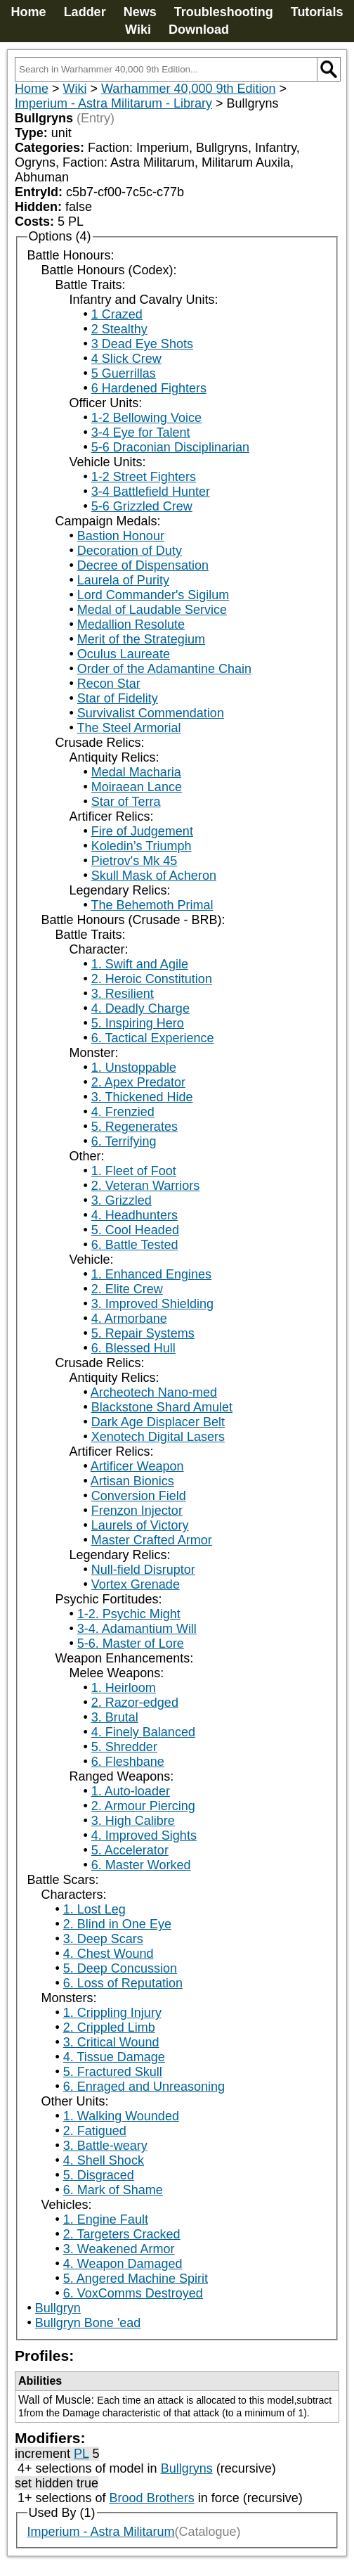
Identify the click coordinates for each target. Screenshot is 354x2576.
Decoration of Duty (129, 551)
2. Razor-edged (134, 1703)
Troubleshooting (223, 12)
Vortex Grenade (135, 1584)
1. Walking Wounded (121, 2116)
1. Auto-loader (130, 1791)
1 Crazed (117, 314)
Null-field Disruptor (143, 1570)
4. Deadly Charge (140, 1008)
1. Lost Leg (94, 1909)
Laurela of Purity (123, 580)
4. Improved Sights (144, 1835)
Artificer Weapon (137, 1466)
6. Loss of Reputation (123, 1983)
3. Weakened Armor (119, 2249)
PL (81, 2454)
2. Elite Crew (127, 1289)
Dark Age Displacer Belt (158, 1422)
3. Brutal (114, 1717)
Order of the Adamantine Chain (164, 669)
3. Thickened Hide (142, 1097)
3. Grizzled (121, 1200)
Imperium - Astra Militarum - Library (113, 103)
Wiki (138, 30)
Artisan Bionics (132, 1481)
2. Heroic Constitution (151, 979)
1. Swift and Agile (139, 964)
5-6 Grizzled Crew (141, 506)
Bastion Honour (120, 536)
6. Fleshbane (127, 1762)
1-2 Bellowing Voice (146, 418)
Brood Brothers (152, 2498)
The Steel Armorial (129, 728)
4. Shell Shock (103, 2160)
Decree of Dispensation (143, 565)
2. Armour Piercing (143, 1806)
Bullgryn (58, 2308)
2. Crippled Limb (109, 2027)
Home (28, 12)
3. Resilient (122, 994)
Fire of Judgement (142, 831)
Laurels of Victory (140, 1525)
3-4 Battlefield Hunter (150, 492)
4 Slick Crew (126, 359)
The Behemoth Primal (152, 905)
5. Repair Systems (143, 1333)
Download (199, 30)
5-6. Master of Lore (130, 1643)
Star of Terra (126, 802)
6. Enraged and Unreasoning (144, 2087)
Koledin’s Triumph (141, 846)
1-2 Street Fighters (143, 477)
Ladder (85, 12)
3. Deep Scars (103, 1939)
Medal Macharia (136, 772)
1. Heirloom (123, 1688)
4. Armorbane (129, 1319)
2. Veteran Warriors (145, 1186)
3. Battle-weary (105, 2146)
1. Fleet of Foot (133, 1171)
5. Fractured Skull (112, 2072)
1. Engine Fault (105, 2219)
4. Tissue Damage (114, 2057)
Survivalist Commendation (150, 713)
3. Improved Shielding (152, 1304)
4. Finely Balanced (143, 1732)
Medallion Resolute (131, 624)
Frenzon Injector (137, 1511)
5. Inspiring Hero (137, 1023)
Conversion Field (138, 1496)
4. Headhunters (134, 1215)
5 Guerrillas (123, 373)
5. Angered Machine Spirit (135, 2278)
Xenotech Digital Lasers (158, 1437)
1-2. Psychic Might (129, 1614)
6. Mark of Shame (113, 2190)
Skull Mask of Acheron (153, 876)
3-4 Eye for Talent (140, 432)
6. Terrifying (124, 1141)
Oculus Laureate (123, 654)
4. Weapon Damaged (123, 2264)
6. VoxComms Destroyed (133, 2293)
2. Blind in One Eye (117, 1924)
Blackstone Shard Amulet (161, 1407)
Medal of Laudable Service (152, 610)
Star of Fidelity (117, 698)
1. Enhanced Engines (151, 1274)
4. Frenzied (123, 1112)
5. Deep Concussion (120, 1968)
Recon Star (108, 684)
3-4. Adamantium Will (137, 1629)
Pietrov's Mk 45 (134, 861)
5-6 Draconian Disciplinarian (170, 447)
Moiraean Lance (136, 787)
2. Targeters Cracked (122, 2234)
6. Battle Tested (134, 1245)
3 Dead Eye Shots (142, 344)
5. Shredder (124, 1747)
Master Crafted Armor (151, 1540)
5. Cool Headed (135, 1230)
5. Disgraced (98, 2175)
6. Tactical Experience (152, 1038)
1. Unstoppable (133, 1067)
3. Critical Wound (111, 2042)
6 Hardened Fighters (148, 388)
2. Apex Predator (138, 1082)
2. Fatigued (94, 2131)
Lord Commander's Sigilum (153, 595)
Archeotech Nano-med (154, 1392)
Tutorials (317, 12)
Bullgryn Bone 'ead (88, 2323)
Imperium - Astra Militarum (101, 2532)
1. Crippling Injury (112, 2013)
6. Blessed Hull (133, 1348)
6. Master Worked (141, 1865)
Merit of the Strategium (141, 639)
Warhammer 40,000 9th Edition (188, 89)
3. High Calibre (133, 1821)
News (140, 12)
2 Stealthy (119, 329)
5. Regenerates (134, 1127)
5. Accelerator (130, 1850)
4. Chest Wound (108, 1954)
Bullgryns (187, 2468)
